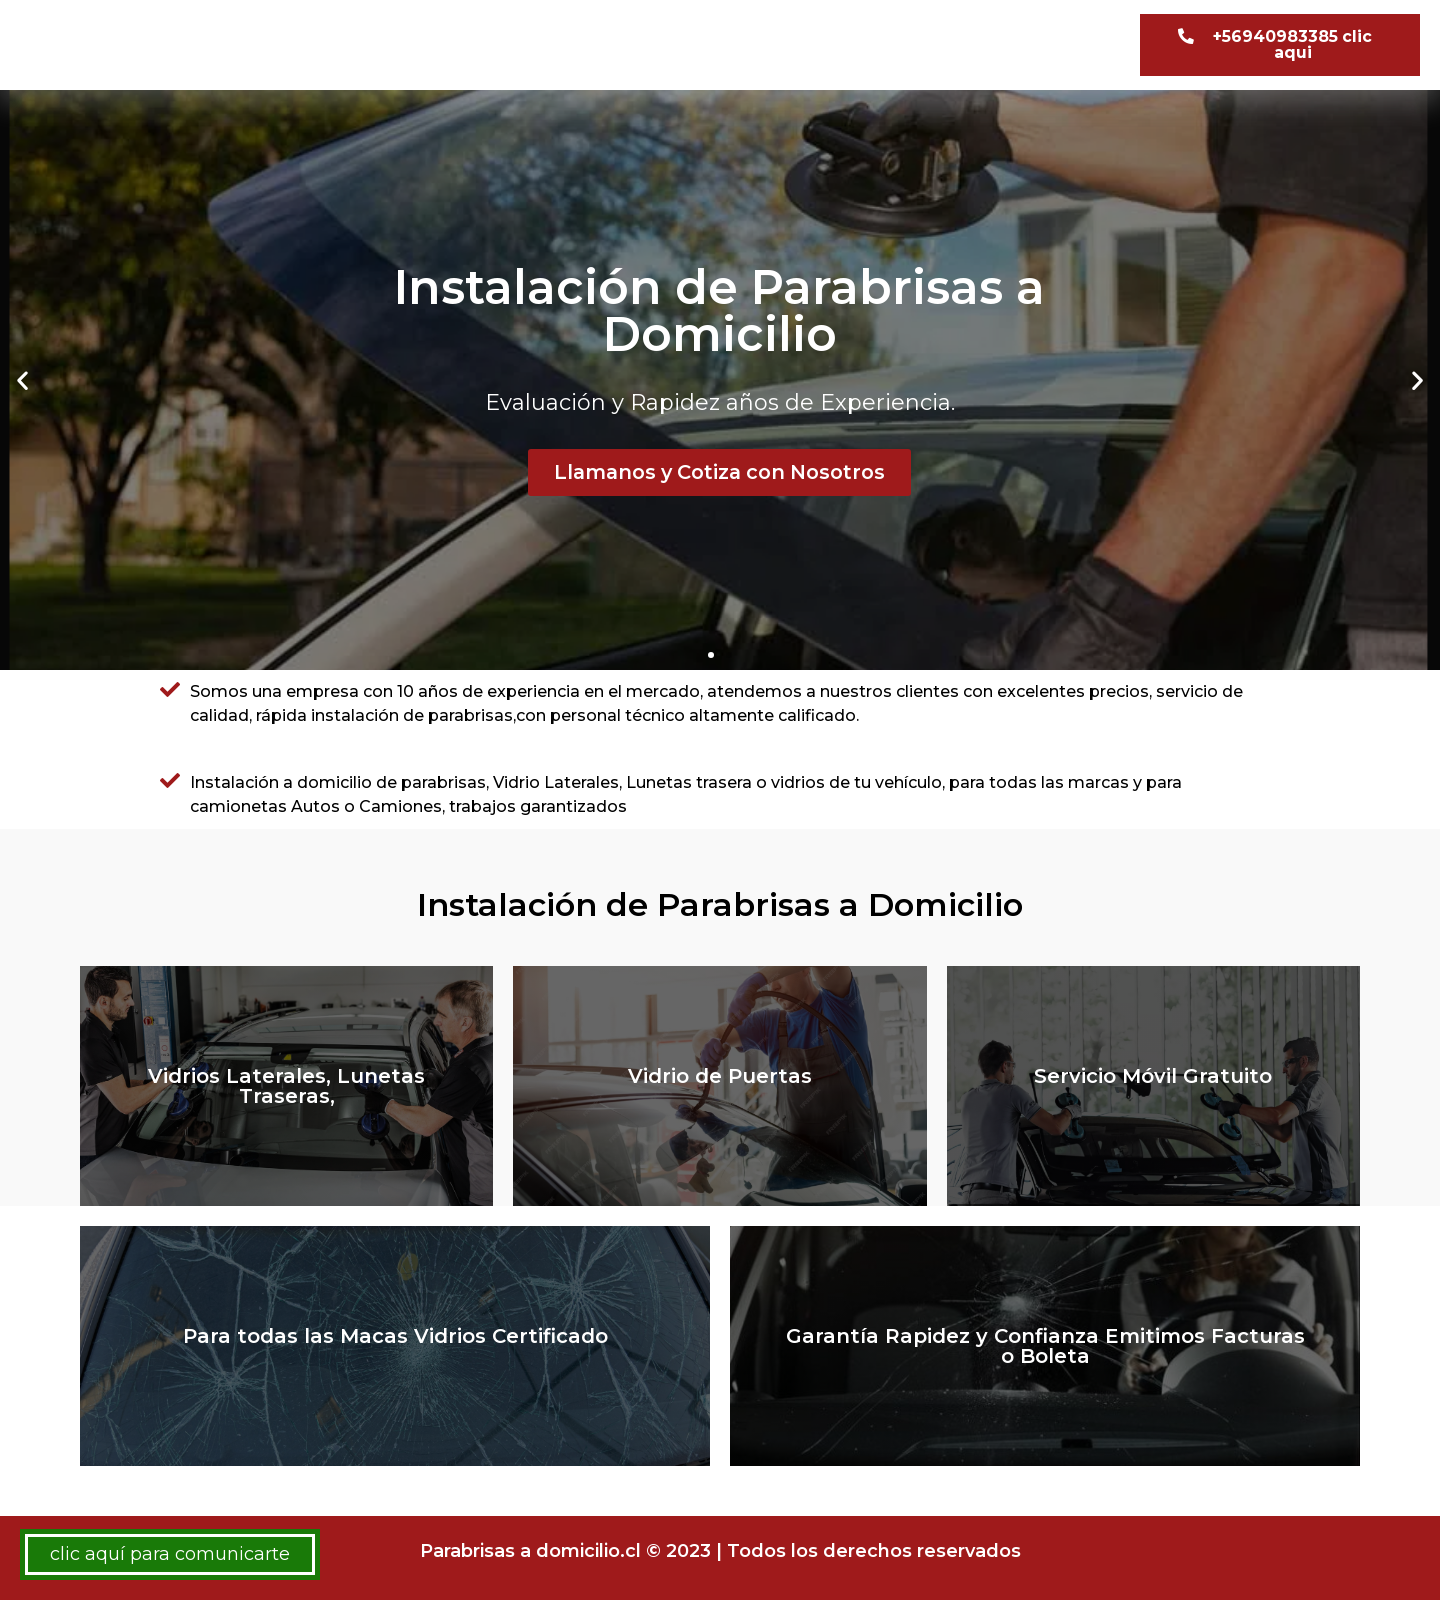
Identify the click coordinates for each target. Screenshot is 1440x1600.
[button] (1280, 45)
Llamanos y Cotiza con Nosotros (719, 472)
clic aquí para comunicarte (170, 1554)
